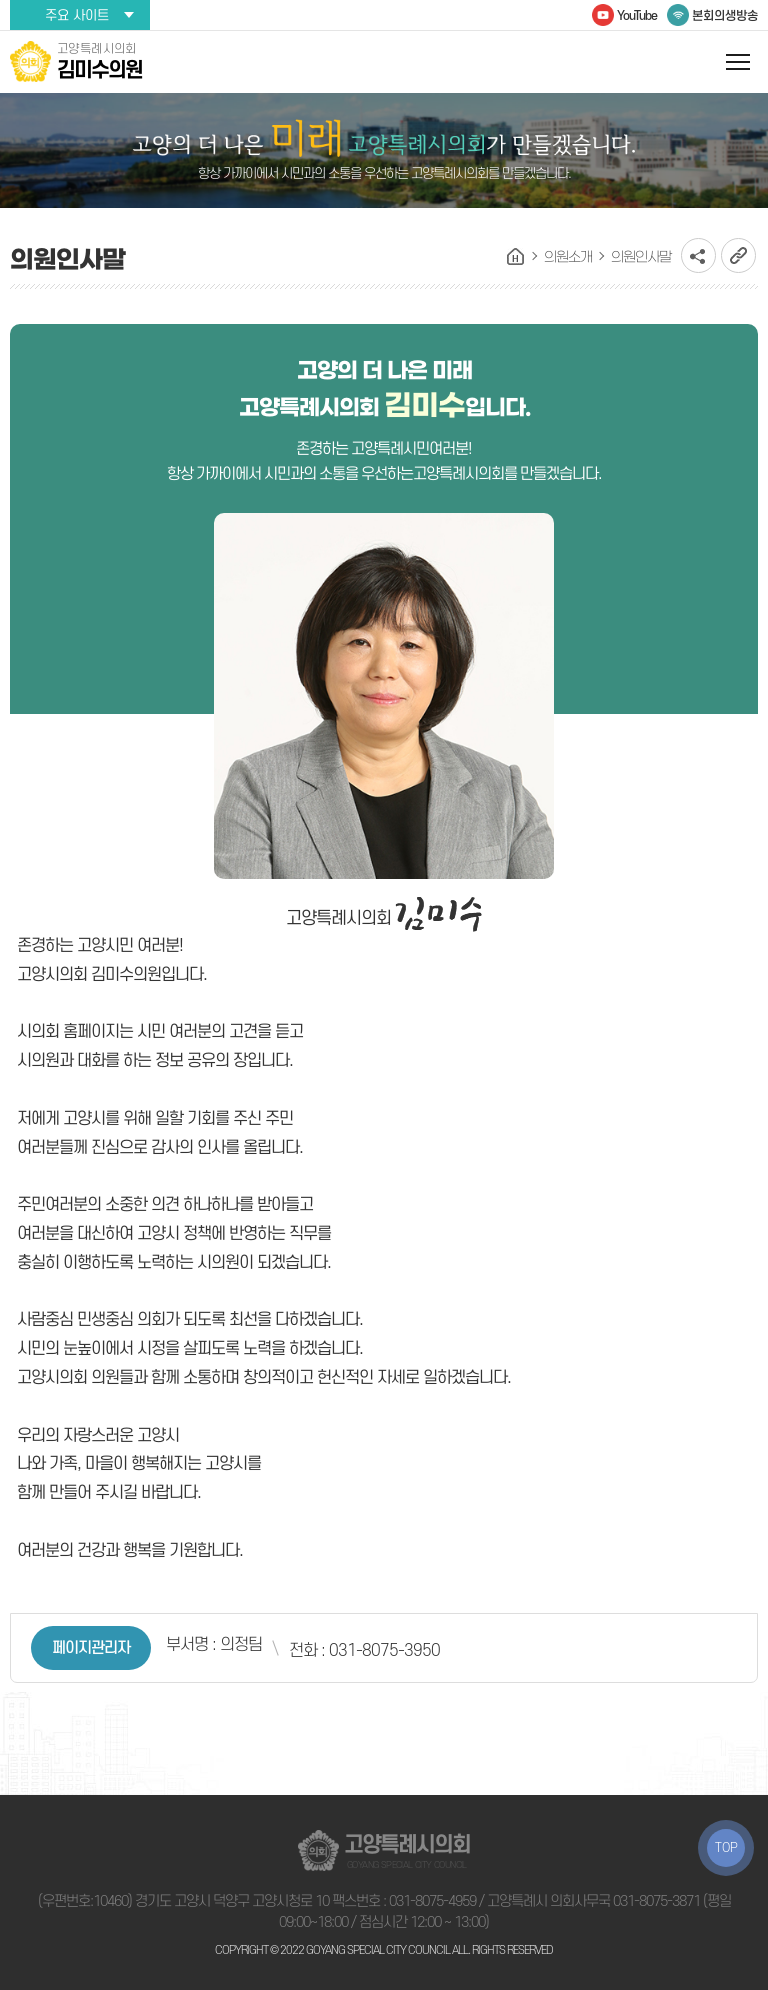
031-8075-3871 (656, 1901)
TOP (726, 1848)
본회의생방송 (725, 16)
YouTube (637, 16)
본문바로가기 (0, 0)
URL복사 (738, 255)
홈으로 (516, 257)
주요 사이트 (77, 15)
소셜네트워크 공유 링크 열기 (698, 255)
